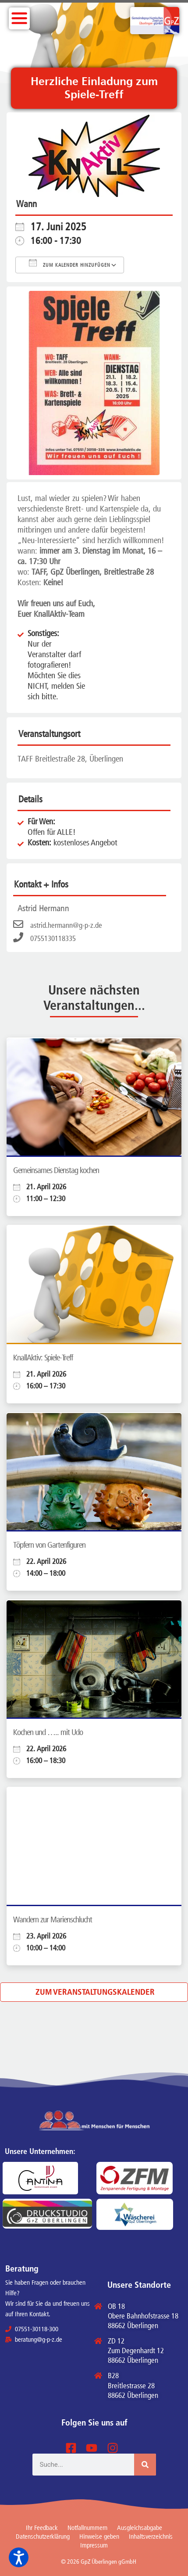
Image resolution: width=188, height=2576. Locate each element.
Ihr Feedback (42, 2528)
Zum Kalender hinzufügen (69, 263)
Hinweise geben (99, 2536)
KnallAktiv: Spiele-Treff (43, 1357)
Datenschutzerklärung (43, 2536)
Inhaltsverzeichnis (151, 2536)
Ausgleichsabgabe (139, 2528)
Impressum (94, 2545)
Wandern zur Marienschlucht (52, 1919)
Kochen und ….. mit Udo (48, 1732)
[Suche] (145, 2465)
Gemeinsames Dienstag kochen (56, 1170)
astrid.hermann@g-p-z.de (57, 925)
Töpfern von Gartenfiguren (49, 1545)
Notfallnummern (87, 2528)
